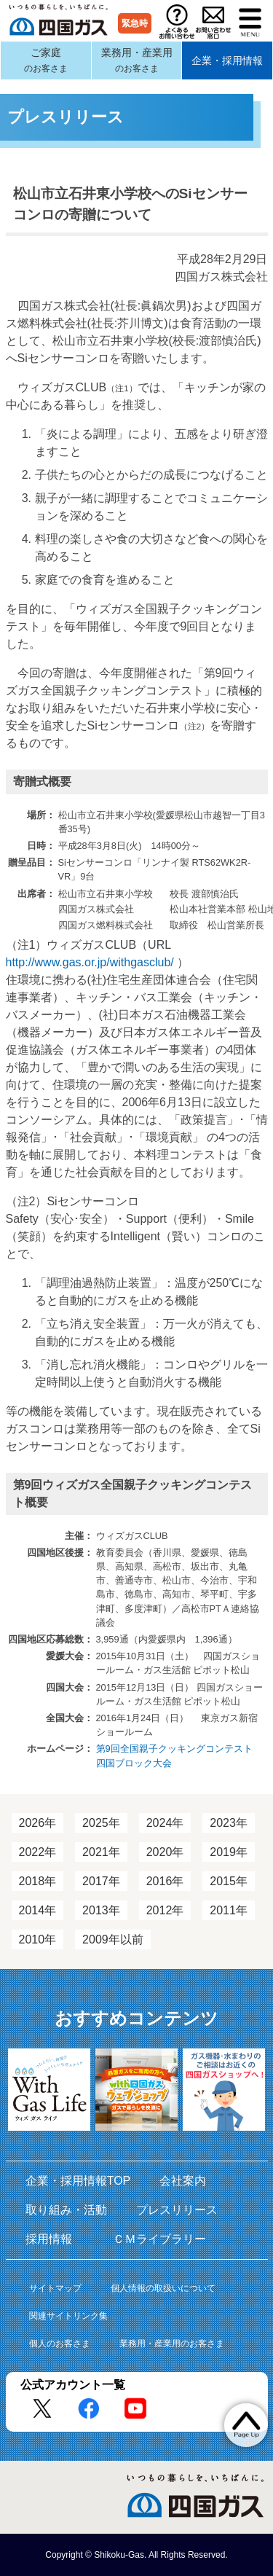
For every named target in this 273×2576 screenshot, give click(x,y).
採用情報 (54, 2239)
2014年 (38, 1910)
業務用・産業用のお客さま (171, 2343)
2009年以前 (112, 1939)
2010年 (38, 1939)
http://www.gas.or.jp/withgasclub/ (90, 962)
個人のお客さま (59, 2343)
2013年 (101, 1910)
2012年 (165, 1910)
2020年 (165, 1852)
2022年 (38, 1852)
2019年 (229, 1852)
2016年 (165, 1881)
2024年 (165, 1823)
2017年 (101, 1881)
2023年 (229, 1823)
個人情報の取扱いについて (163, 2288)
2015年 (229, 1881)
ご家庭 (46, 60)
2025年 (101, 1823)
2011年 (229, 1910)
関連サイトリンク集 (68, 2316)
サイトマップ (55, 2288)
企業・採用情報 (227, 60)
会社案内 (182, 2180)
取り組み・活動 (66, 2210)
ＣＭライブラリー (159, 2239)
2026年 (38, 1823)
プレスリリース (177, 2210)
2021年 (101, 1852)
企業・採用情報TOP (78, 2180)
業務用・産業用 (137, 60)
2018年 (38, 1881)
